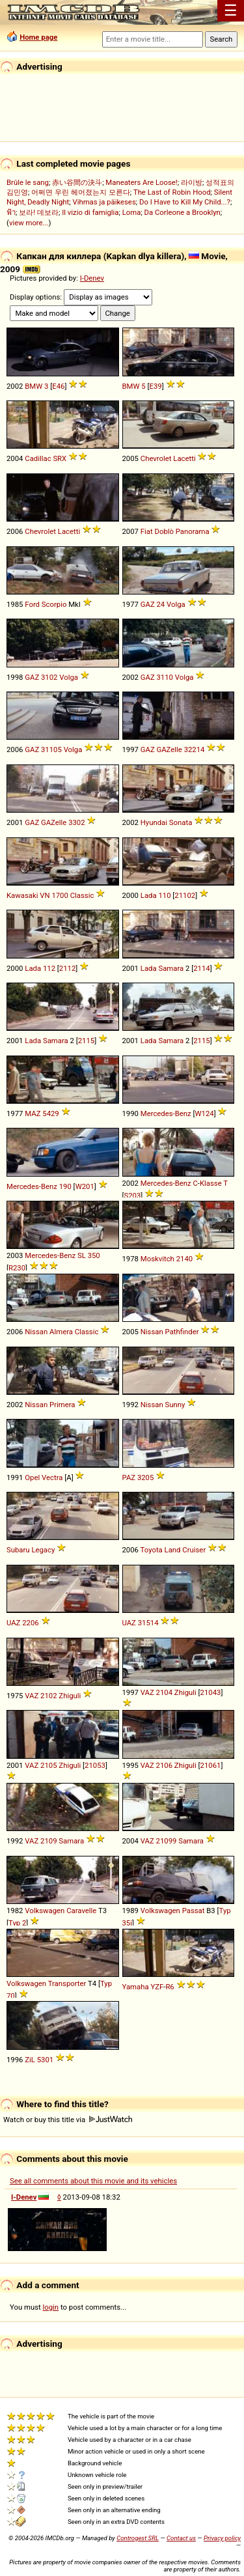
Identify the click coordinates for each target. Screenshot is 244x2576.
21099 (166, 1840)
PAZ (129, 1477)
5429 (50, 1113)
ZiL (30, 2059)
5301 (45, 2059)
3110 (165, 677)
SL (81, 1255)
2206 (30, 1622)
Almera (61, 1331)
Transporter (67, 1983)
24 (161, 604)
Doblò (163, 531)
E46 (58, 386)
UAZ (13, 1622)
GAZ (148, 604)
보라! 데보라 (39, 212)
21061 (210, 1765)
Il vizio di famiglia (90, 212)
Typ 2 (17, 1922)
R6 (169, 1986)
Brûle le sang (28, 182)
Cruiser (194, 1549)
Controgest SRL (137, 2537)
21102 (184, 895)
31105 (51, 749)
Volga (176, 604)
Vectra (52, 1477)
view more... (29, 222)
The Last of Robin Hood (172, 192)
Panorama (193, 531)
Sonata (180, 822)
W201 (84, 1186)
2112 (67, 968)
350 (94, 1255)
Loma (131, 212)
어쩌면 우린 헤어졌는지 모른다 (80, 192)
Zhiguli (70, 1695)
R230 (16, 1267)
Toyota (152, 1549)
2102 (48, 1695)
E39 (156, 386)
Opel (32, 1477)
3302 (76, 822)
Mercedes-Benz (166, 1113)
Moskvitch (157, 1258)
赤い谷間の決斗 (77, 182)
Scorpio (54, 604)
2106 (164, 1765)
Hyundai (154, 822)
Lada (149, 895)
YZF (156, 1986)
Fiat (147, 531)
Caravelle (81, 1910)
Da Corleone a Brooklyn (182, 212)
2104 (164, 1692)
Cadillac (38, 458)
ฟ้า (11, 212)
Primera (62, 1404)
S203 (132, 1195)
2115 (86, 1040)
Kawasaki (22, 895)
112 (49, 968)
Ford (32, 604)
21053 (95, 1765)
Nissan (36, 1331)
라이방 (191, 182)
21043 (210, 1692)
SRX (59, 458)
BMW (33, 386)
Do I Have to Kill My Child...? (184, 201)
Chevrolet (156, 458)
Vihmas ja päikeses (103, 201)
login (51, 2307)
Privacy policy (222, 2537)
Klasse (211, 1183)
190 (65, 1186)
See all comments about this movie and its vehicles (93, 2180)
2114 (201, 968)
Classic (82, 895)
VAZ (31, 1695)
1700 (59, 895)
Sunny (175, 1404)
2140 (184, 1258)
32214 (194, 749)
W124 (204, 1113)
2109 (48, 1840)
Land (173, 1549)
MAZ (32, 1113)
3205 (145, 1477)
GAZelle (169, 749)
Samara (170, 968)
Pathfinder (182, 1331)
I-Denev (92, 278)
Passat (193, 1910)
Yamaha (135, 1986)
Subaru (18, 1549)
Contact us (181, 2537)
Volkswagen (44, 1910)
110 (164, 895)
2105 (48, 1765)
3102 (49, 677)
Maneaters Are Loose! (141, 182)
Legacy (43, 1549)
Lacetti (184, 458)
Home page (38, 37)
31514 (148, 1622)
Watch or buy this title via (67, 2119)
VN (44, 895)
